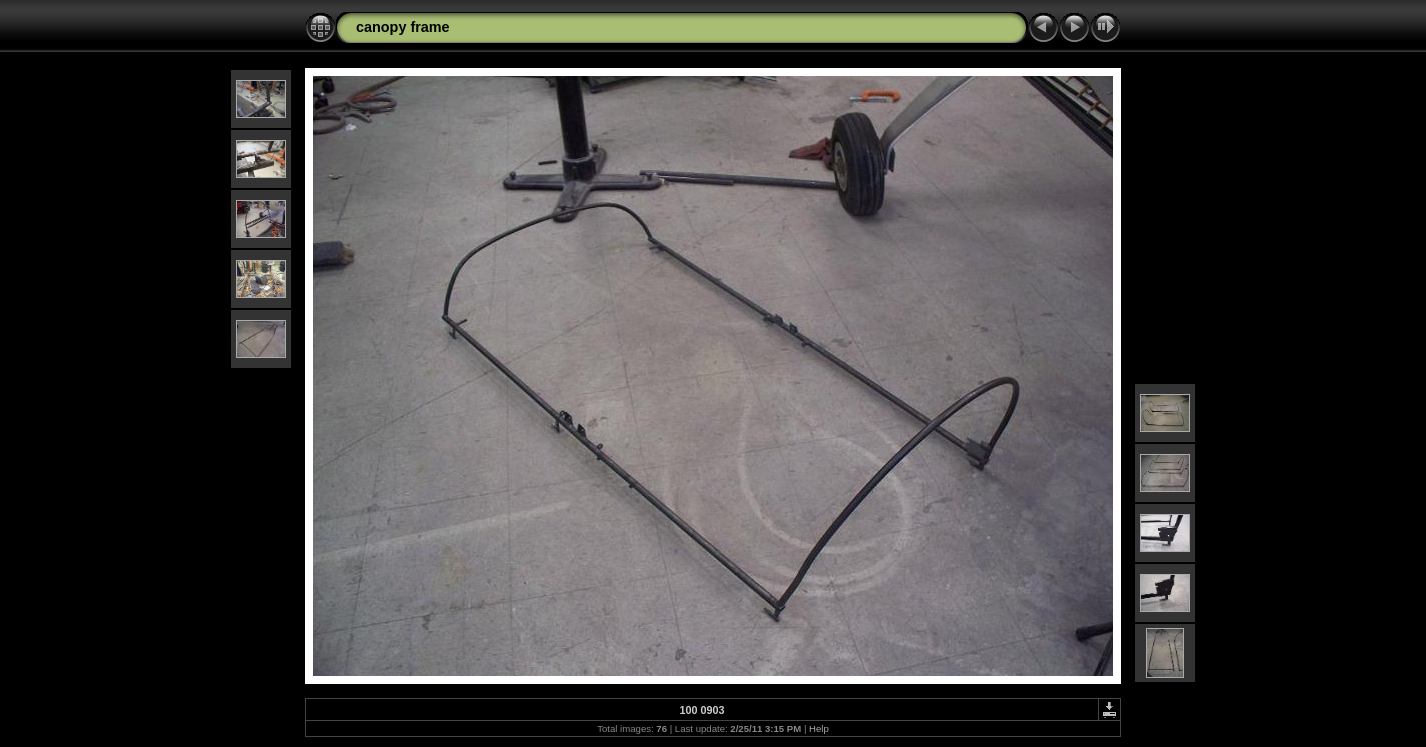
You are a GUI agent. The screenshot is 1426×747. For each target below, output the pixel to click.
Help (819, 728)
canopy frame (403, 27)
